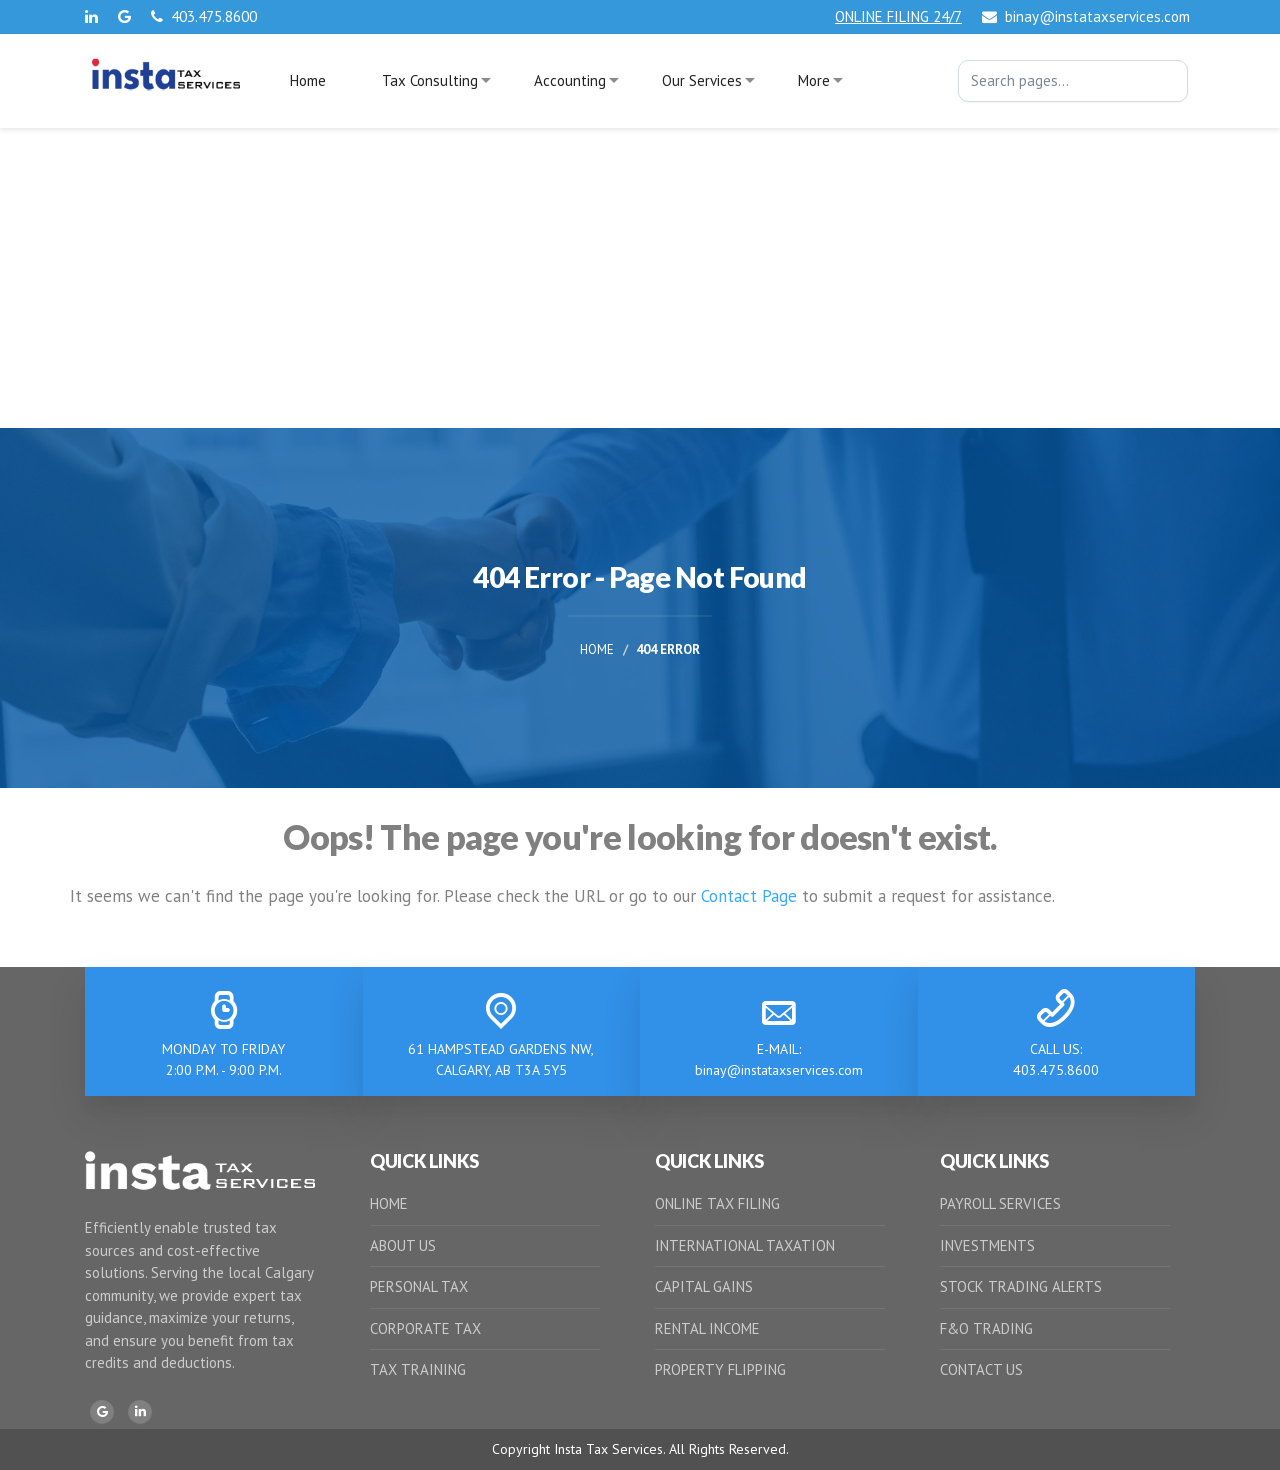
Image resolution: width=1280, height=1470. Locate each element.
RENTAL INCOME (707, 1328)
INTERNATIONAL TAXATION (745, 1245)
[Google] (102, 1412)
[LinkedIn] (140, 1412)
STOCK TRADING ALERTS (1021, 1286)
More (814, 80)
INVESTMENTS (987, 1245)
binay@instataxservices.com (1086, 16)
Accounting (570, 80)
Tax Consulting (430, 80)
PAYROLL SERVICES (1000, 1203)
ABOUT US (403, 1245)
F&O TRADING (986, 1328)
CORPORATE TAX (425, 1328)
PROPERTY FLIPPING (720, 1369)
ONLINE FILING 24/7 (898, 16)
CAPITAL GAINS (704, 1286)
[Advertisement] (640, 278)
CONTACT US (981, 1369)
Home (308, 80)
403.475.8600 (204, 16)
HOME (389, 1203)
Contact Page (749, 896)
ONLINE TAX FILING (717, 1203)
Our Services (702, 80)
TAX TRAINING (418, 1369)
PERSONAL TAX (419, 1286)
